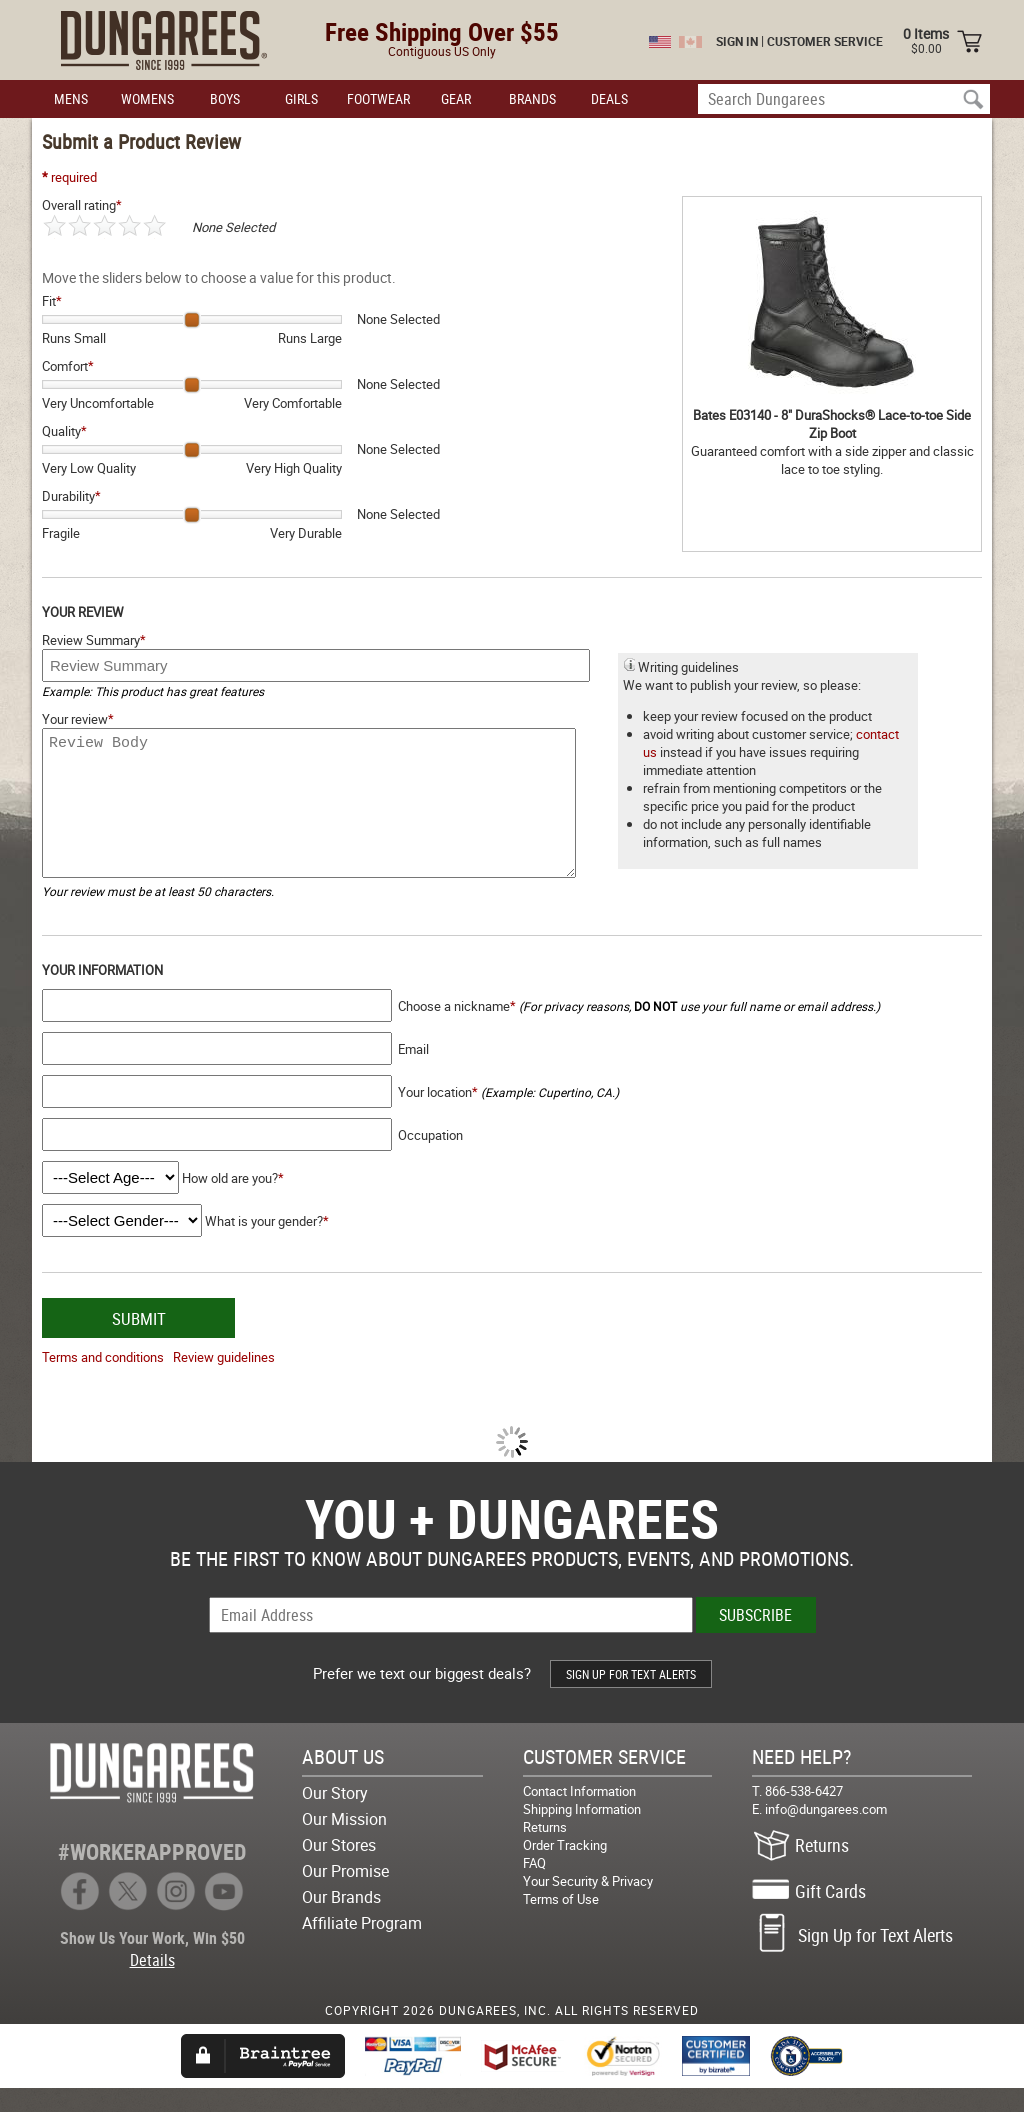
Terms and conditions (103, 1381)
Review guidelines (224, 1381)
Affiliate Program (362, 1947)
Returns (545, 1851)
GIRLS (301, 98)
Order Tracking (565, 1869)
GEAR (456, 98)
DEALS (609, 98)
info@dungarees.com (826, 1833)
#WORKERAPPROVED (152, 1875)
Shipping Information (582, 1833)
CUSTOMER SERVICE (825, 41)
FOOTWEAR (378, 98)
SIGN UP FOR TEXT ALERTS (631, 1698)
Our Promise (345, 1895)
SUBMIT (139, 1342)
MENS (71, 98)
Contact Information (579, 1815)
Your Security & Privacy (588, 1905)
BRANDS (532, 98)
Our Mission (344, 1843)
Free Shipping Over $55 (442, 31)
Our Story (335, 1817)
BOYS (225, 98)
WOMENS (147, 98)
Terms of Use (561, 1923)
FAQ (534, 1887)
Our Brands (341, 1921)
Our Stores (339, 1869)
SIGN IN (737, 41)
